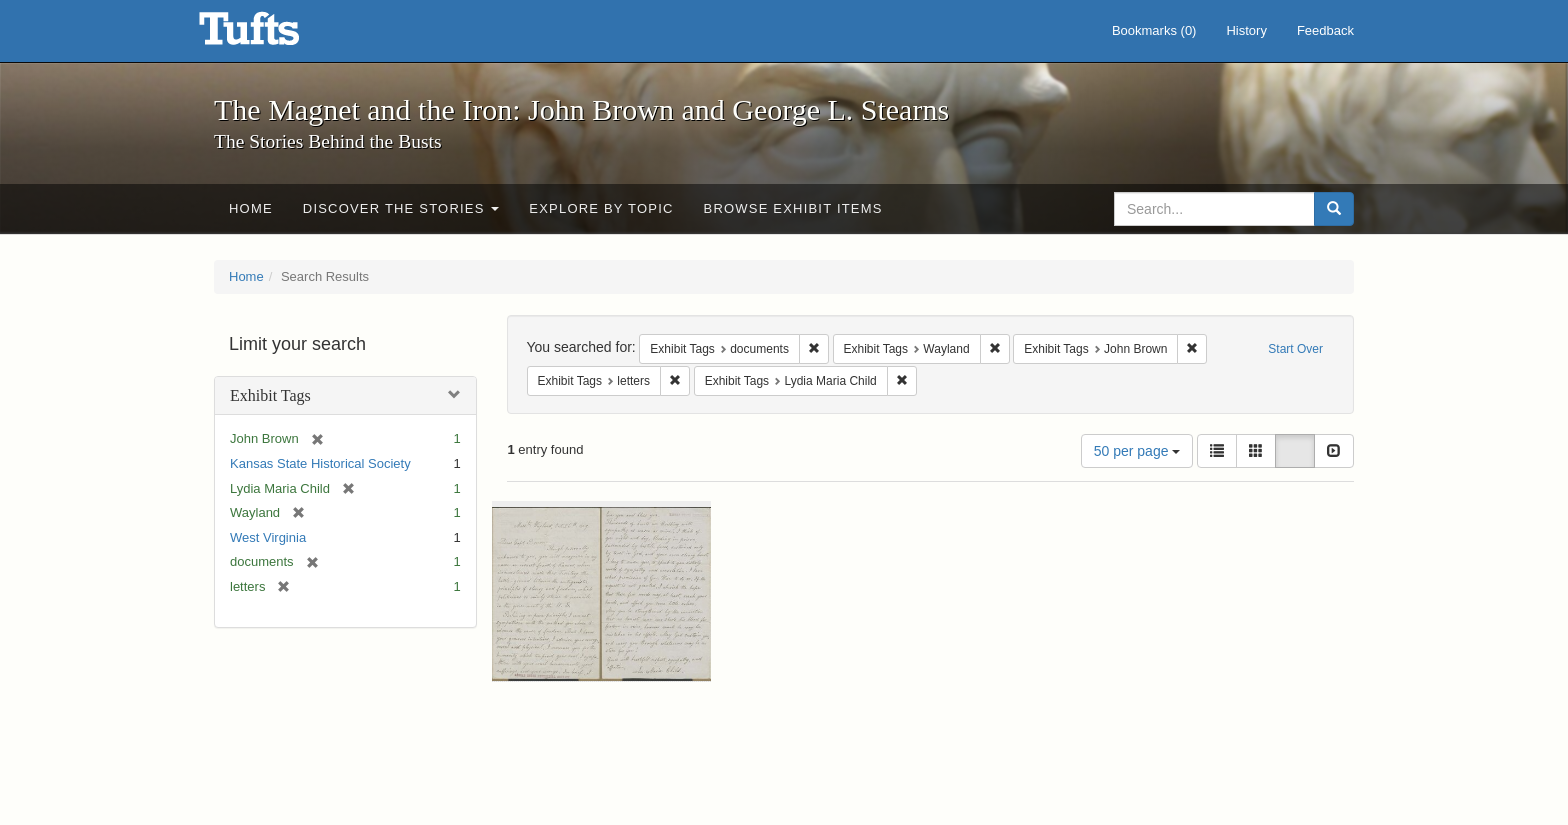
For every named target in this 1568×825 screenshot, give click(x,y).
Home (251, 208)
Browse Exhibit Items (793, 208)
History (1246, 30)
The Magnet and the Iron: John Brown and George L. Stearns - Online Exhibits (274, 35)
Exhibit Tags (270, 395)
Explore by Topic (601, 208)
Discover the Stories (401, 208)
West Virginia (268, 537)
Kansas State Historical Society (320, 463)
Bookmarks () (1154, 30)
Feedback (1325, 30)
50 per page (1137, 451)
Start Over (1295, 349)
